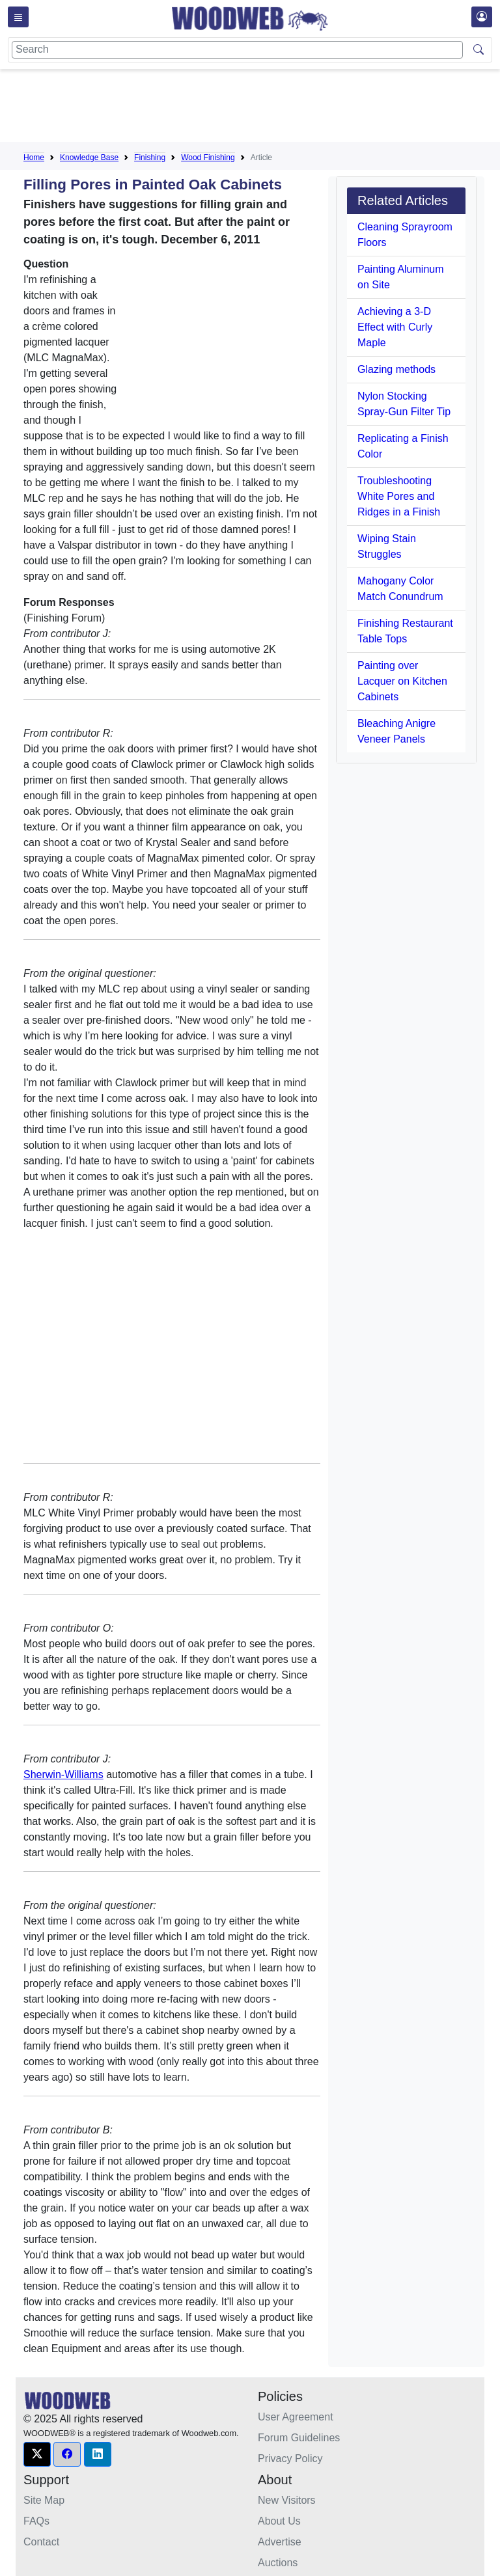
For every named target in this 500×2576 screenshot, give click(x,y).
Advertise (279, 2541)
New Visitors (287, 2500)
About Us (279, 2521)
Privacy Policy (290, 2458)
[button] (37, 2454)
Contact (41, 2541)
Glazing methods (396, 369)
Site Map (43, 2500)
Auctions (278, 2562)
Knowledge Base (89, 157)
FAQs (36, 2521)
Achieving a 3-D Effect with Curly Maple (394, 327)
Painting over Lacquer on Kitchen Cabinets (402, 681)
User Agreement (295, 2416)
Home (33, 157)
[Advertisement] (260, 108)
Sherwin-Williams (63, 1774)
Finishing (149, 157)
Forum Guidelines (299, 2437)
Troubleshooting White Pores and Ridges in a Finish (398, 496)
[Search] (237, 50)
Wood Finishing (208, 157)
